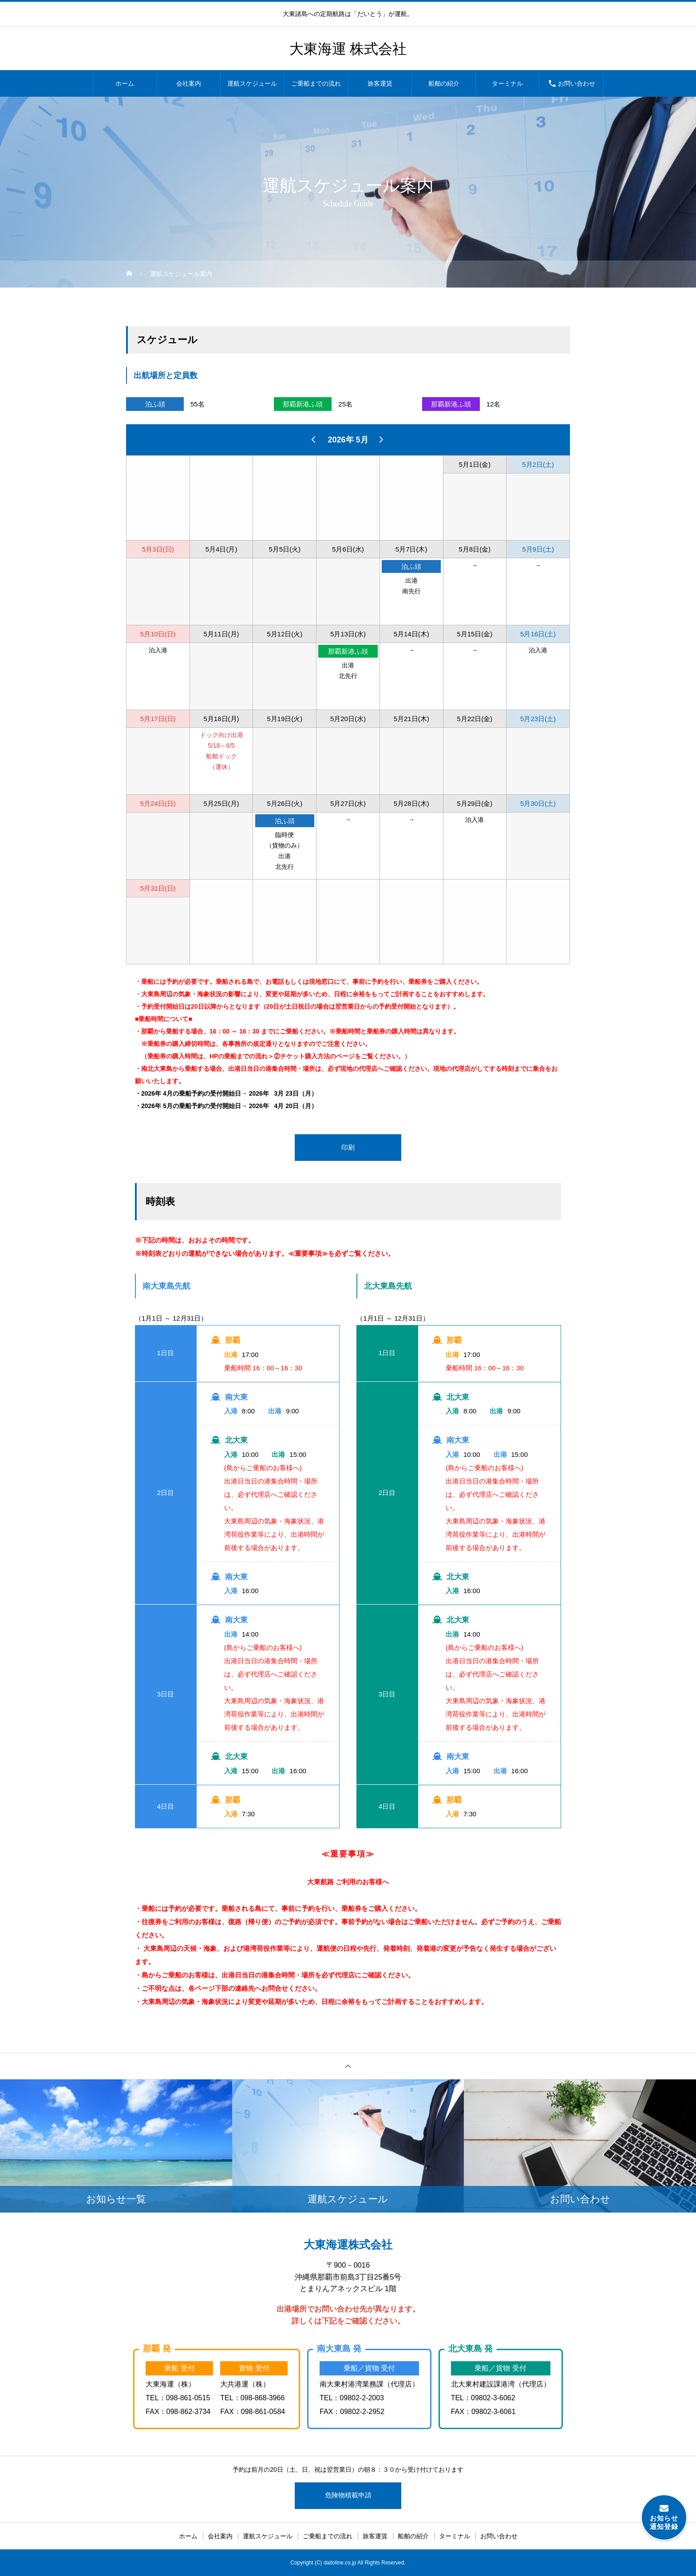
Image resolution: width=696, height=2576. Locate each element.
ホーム (124, 83)
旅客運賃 (380, 83)
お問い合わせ (576, 83)
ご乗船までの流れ (316, 83)
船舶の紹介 (443, 83)
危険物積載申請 (348, 2495)
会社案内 (188, 83)
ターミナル (507, 83)
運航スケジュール (252, 83)
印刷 (348, 1147)
